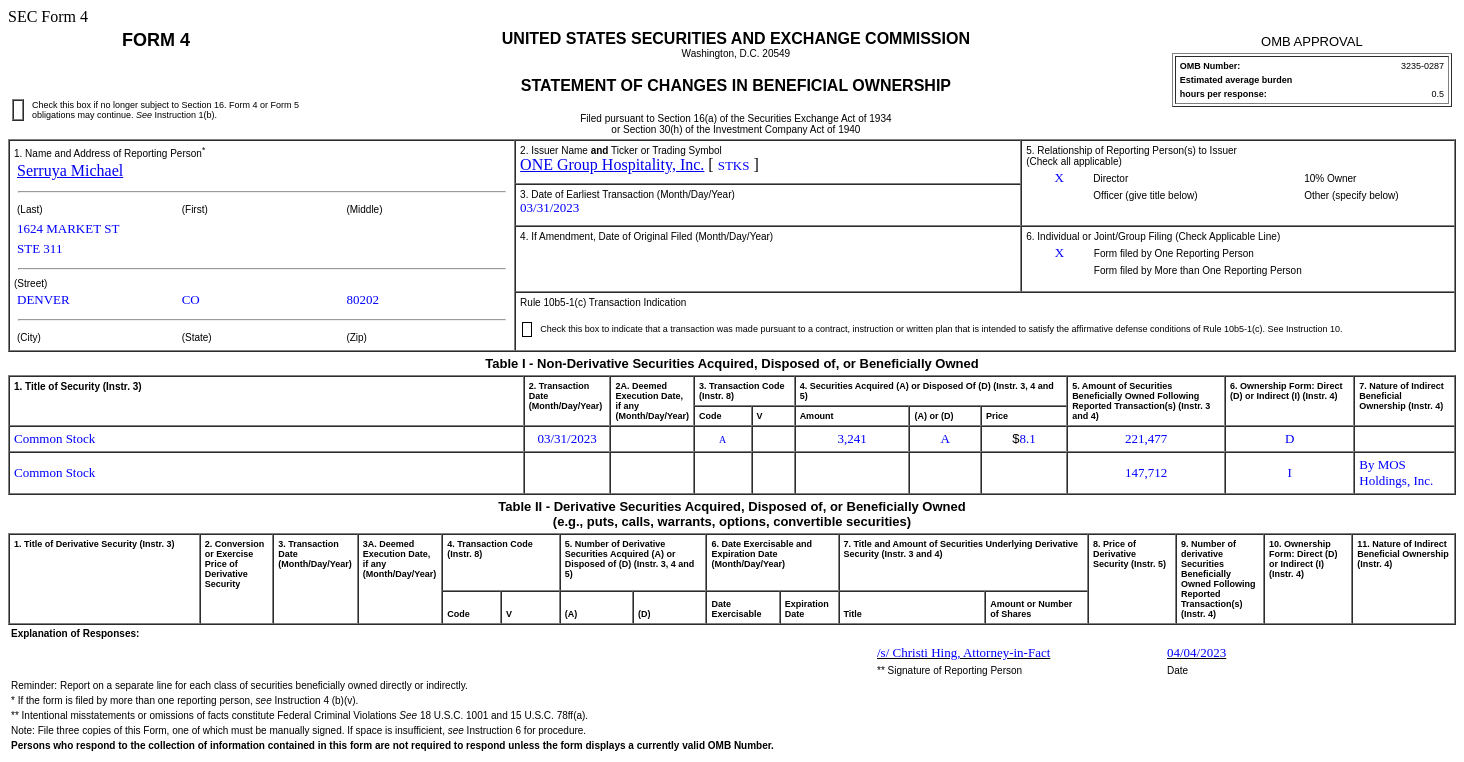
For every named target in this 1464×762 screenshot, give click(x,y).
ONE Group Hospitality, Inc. (612, 164)
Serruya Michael (70, 170)
